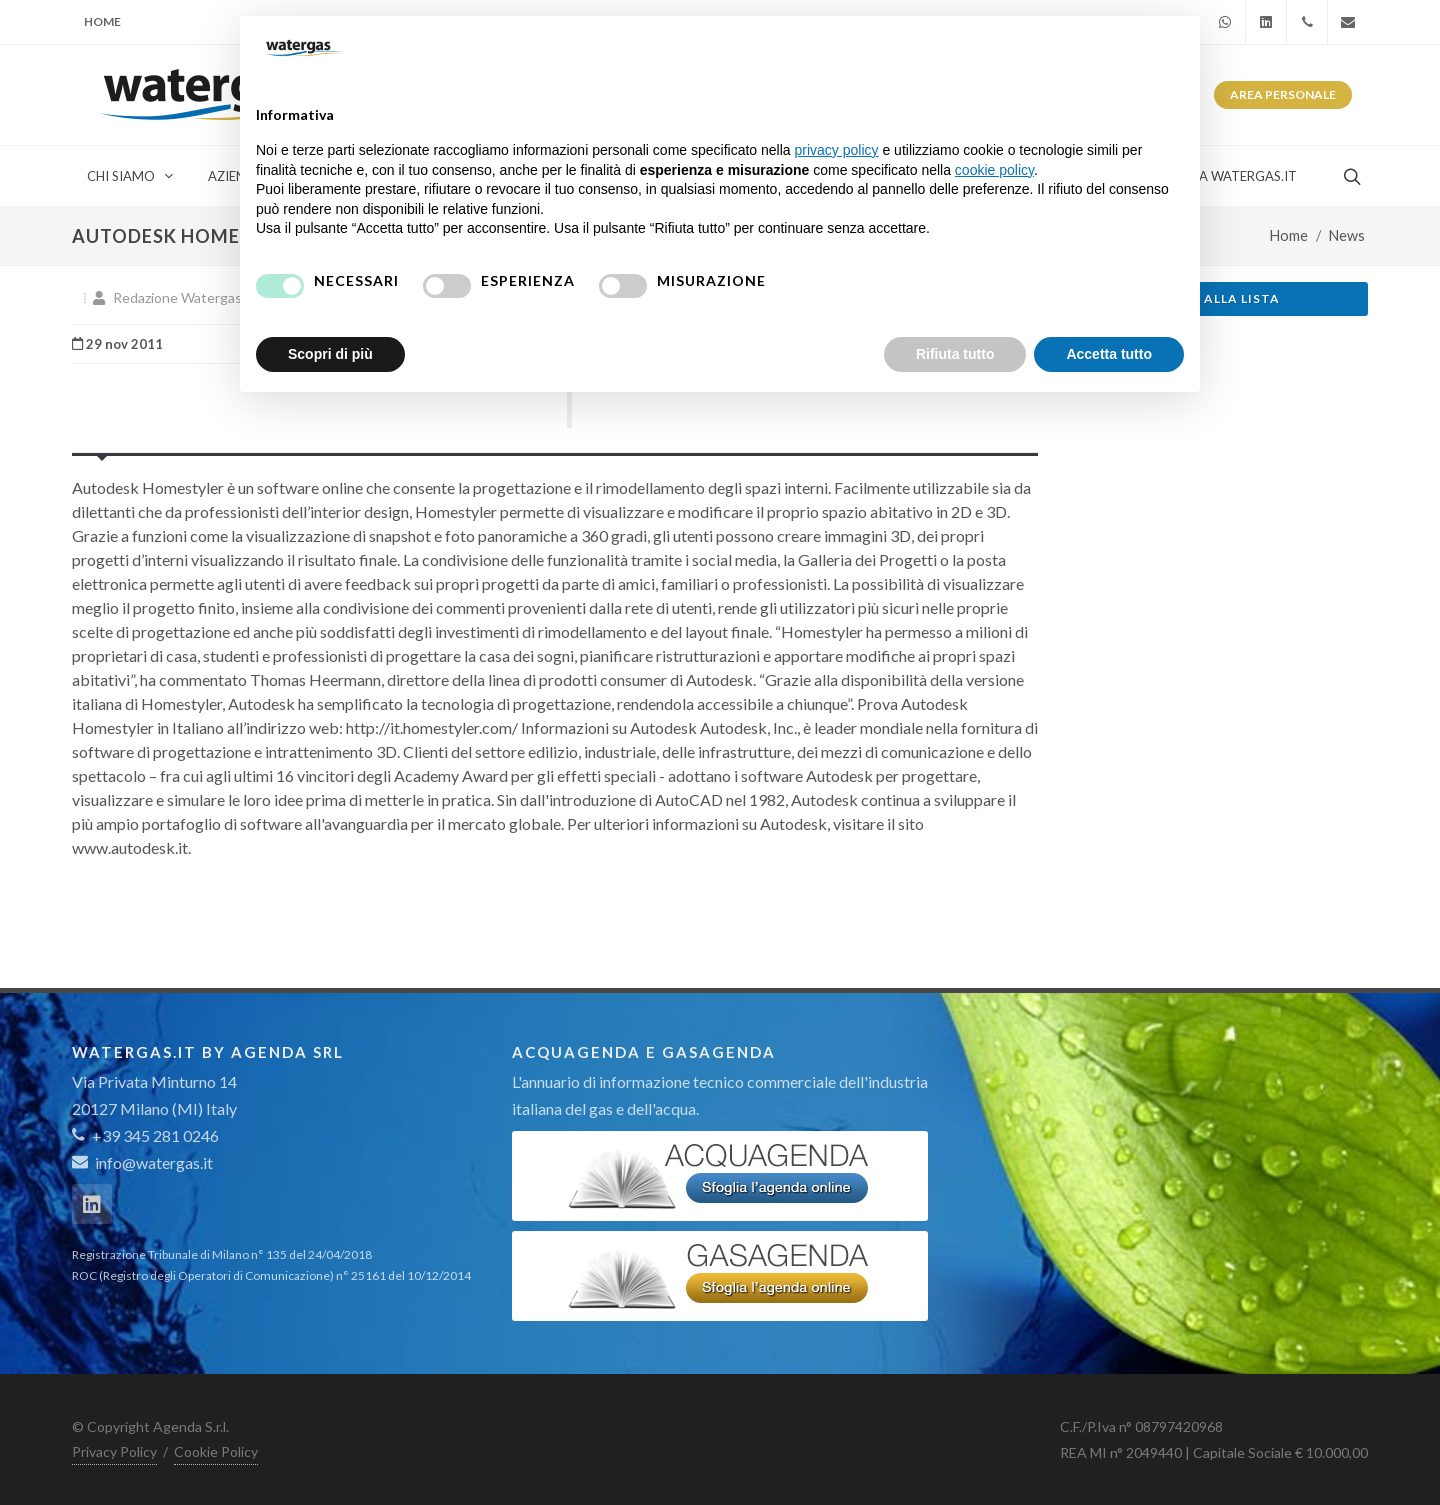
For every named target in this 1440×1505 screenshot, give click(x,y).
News (1347, 235)
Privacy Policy (114, 1451)
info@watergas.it (154, 1162)
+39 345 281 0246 (145, 1135)
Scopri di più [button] (330, 354)
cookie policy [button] (994, 170)
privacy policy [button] (837, 150)
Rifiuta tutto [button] (955, 354)
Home (102, 21)
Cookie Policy (216, 1451)
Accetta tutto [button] (1109, 354)
